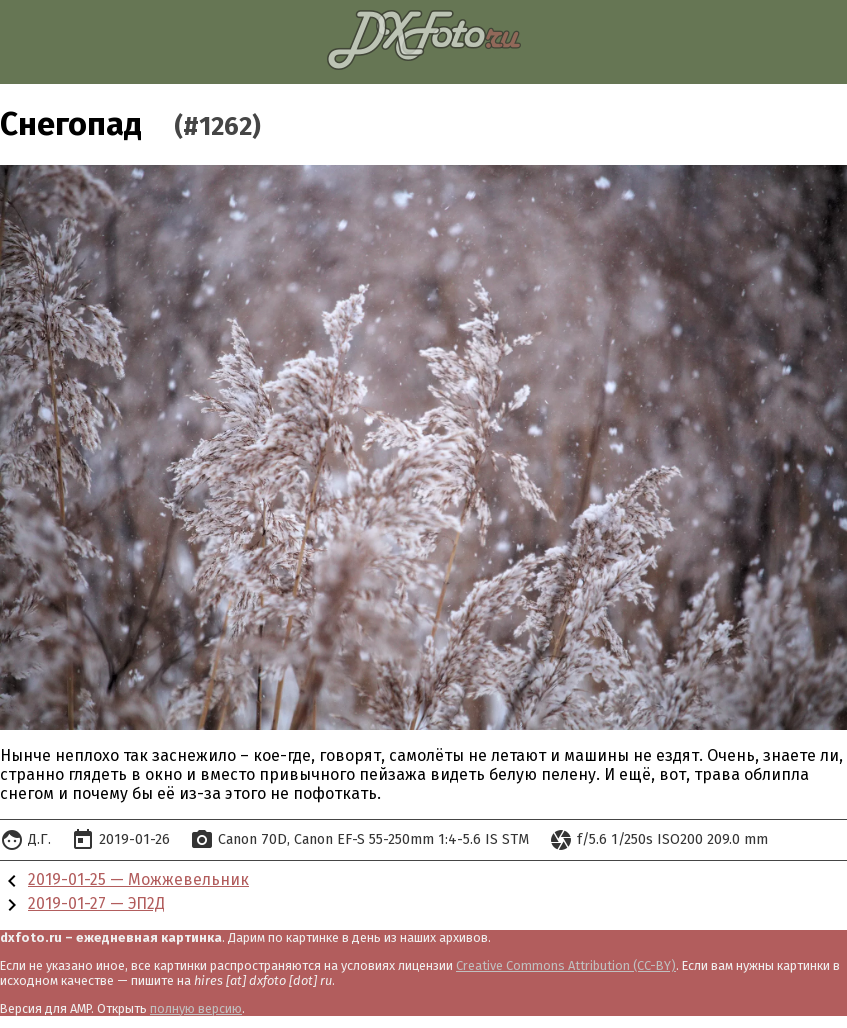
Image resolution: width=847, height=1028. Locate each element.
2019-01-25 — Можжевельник (138, 879)
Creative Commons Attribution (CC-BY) (566, 965)
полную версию (196, 1008)
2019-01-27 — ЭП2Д (96, 903)
